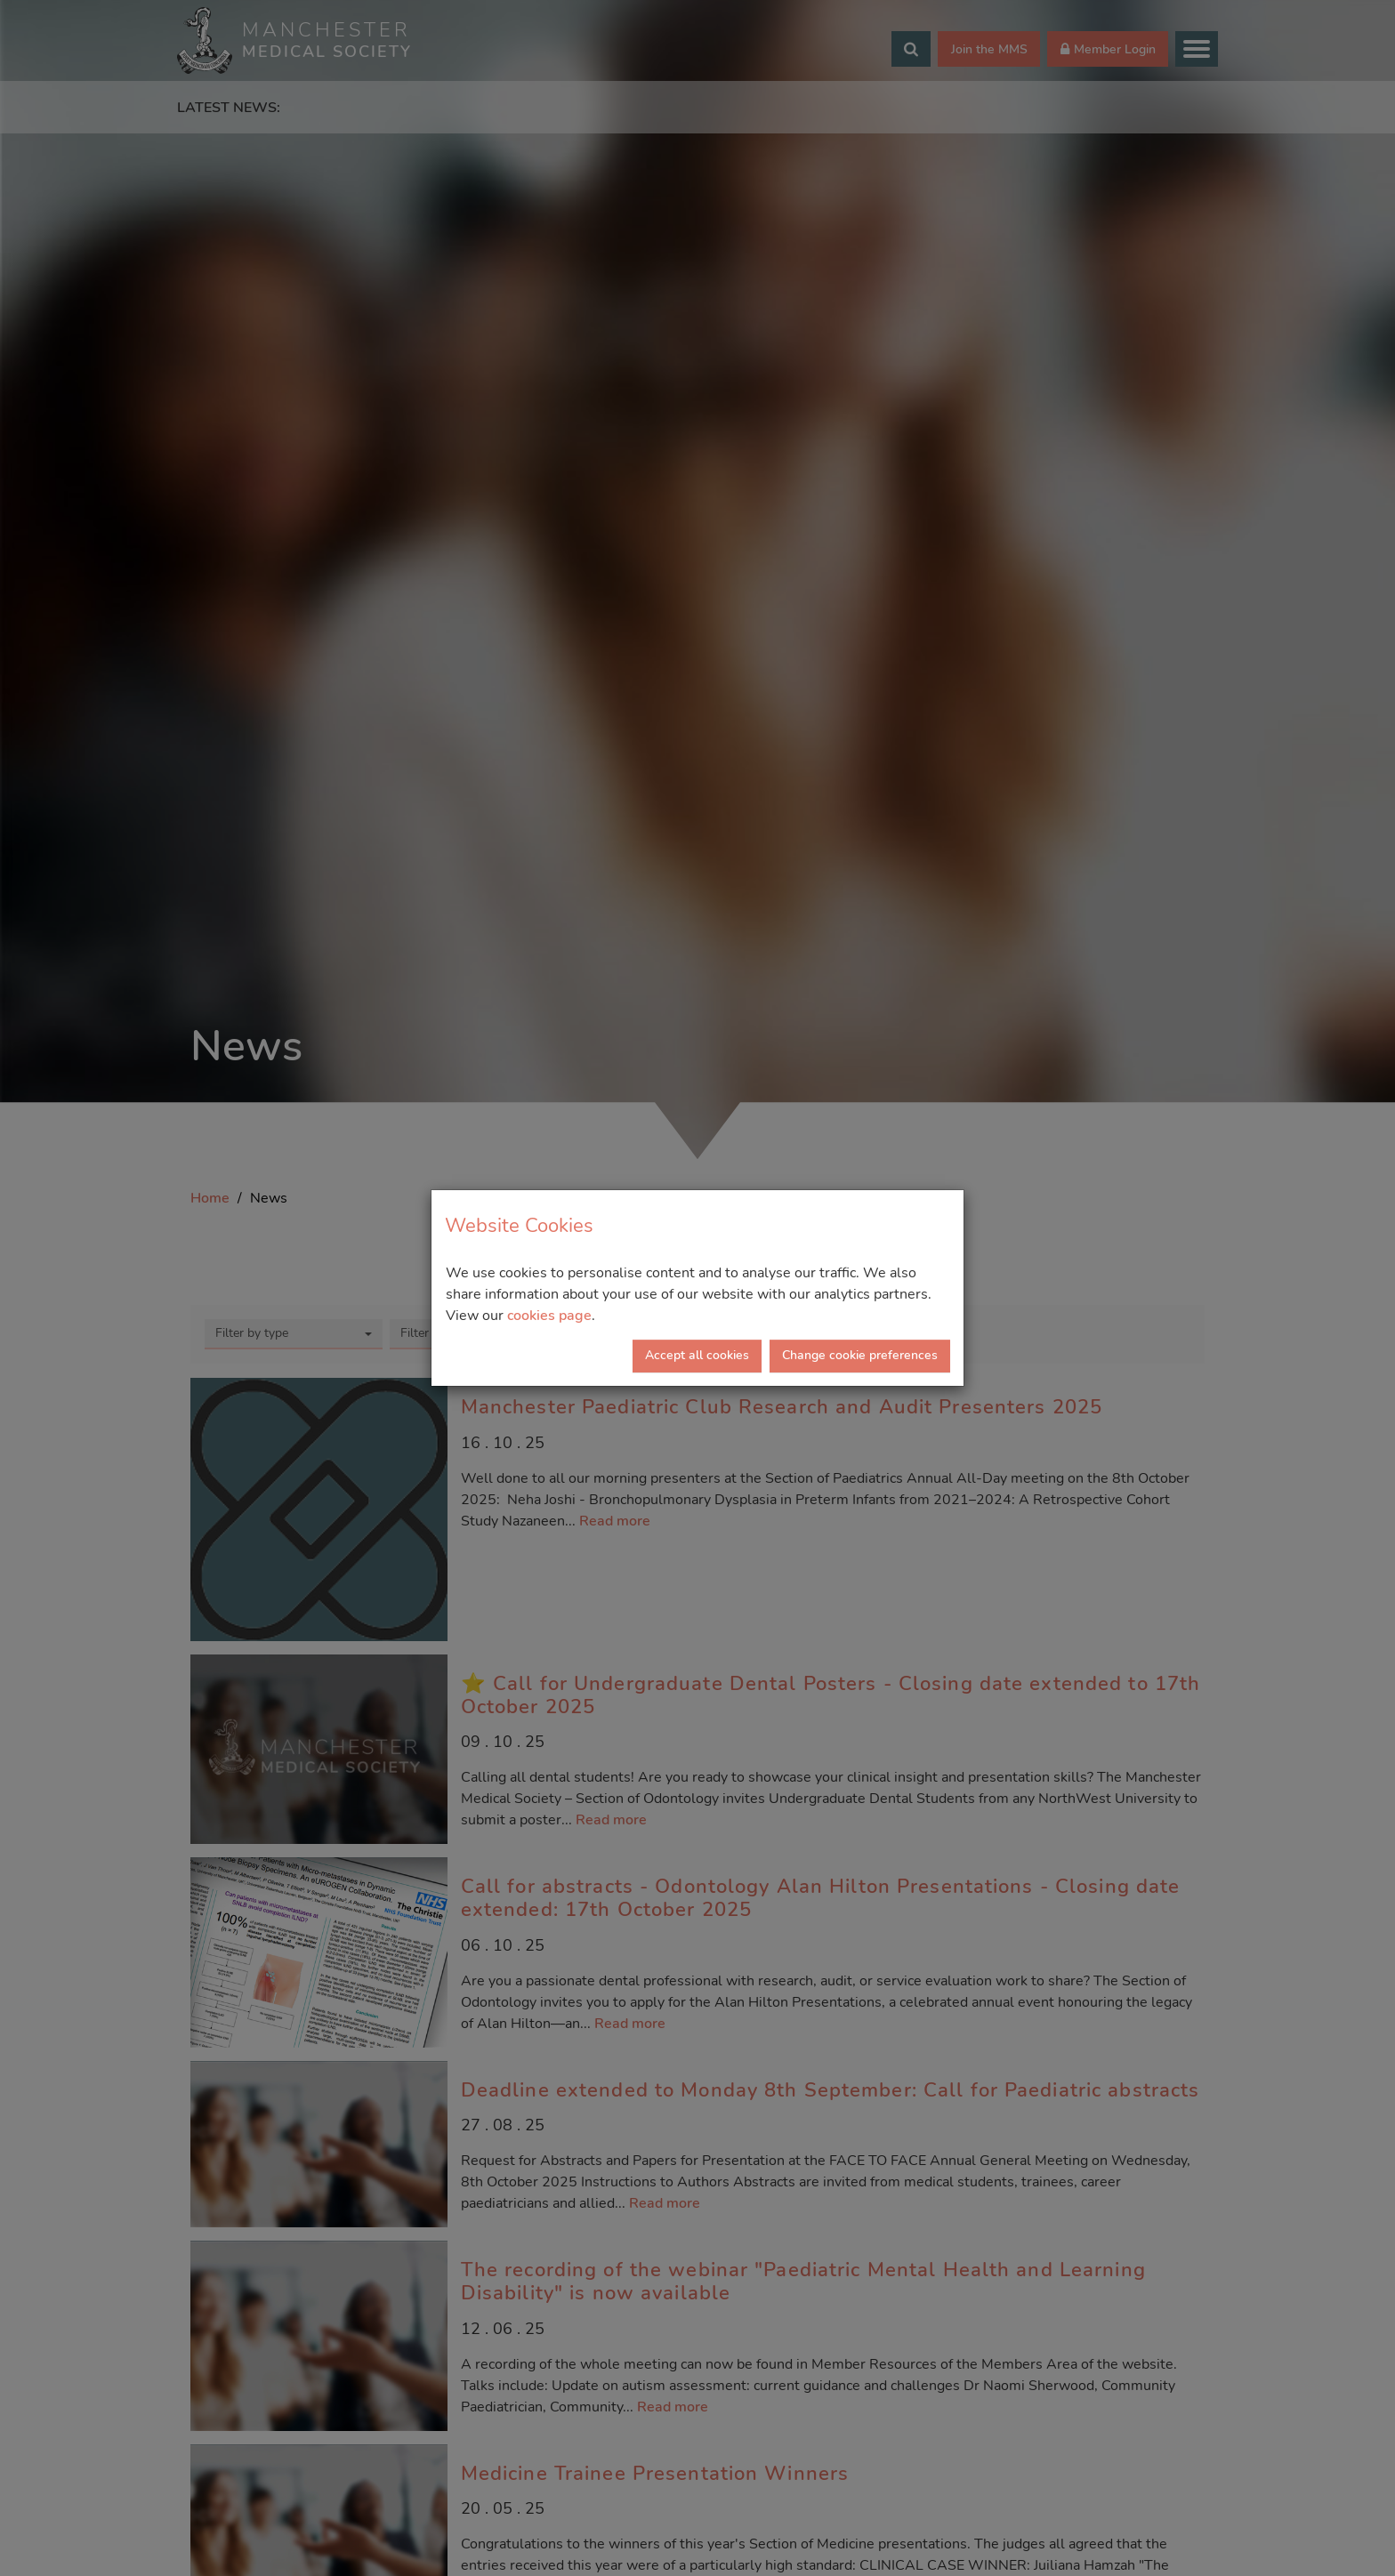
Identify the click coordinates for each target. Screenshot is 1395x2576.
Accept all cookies (697, 1355)
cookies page (549, 1315)
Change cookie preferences (860, 1355)
